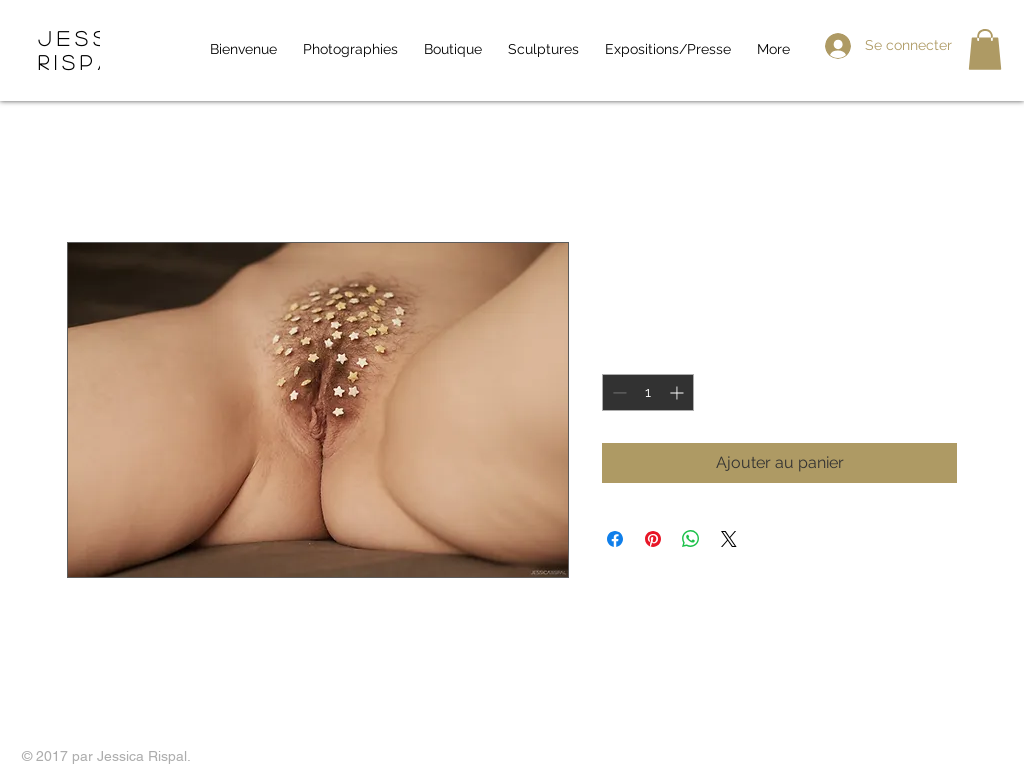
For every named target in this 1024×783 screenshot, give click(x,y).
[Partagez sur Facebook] (615, 539)
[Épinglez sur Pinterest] (653, 539)
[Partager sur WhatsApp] (691, 539)
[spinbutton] (648, 392)
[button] (985, 49)
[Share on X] (729, 539)
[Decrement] (617, 392)
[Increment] (678, 392)
